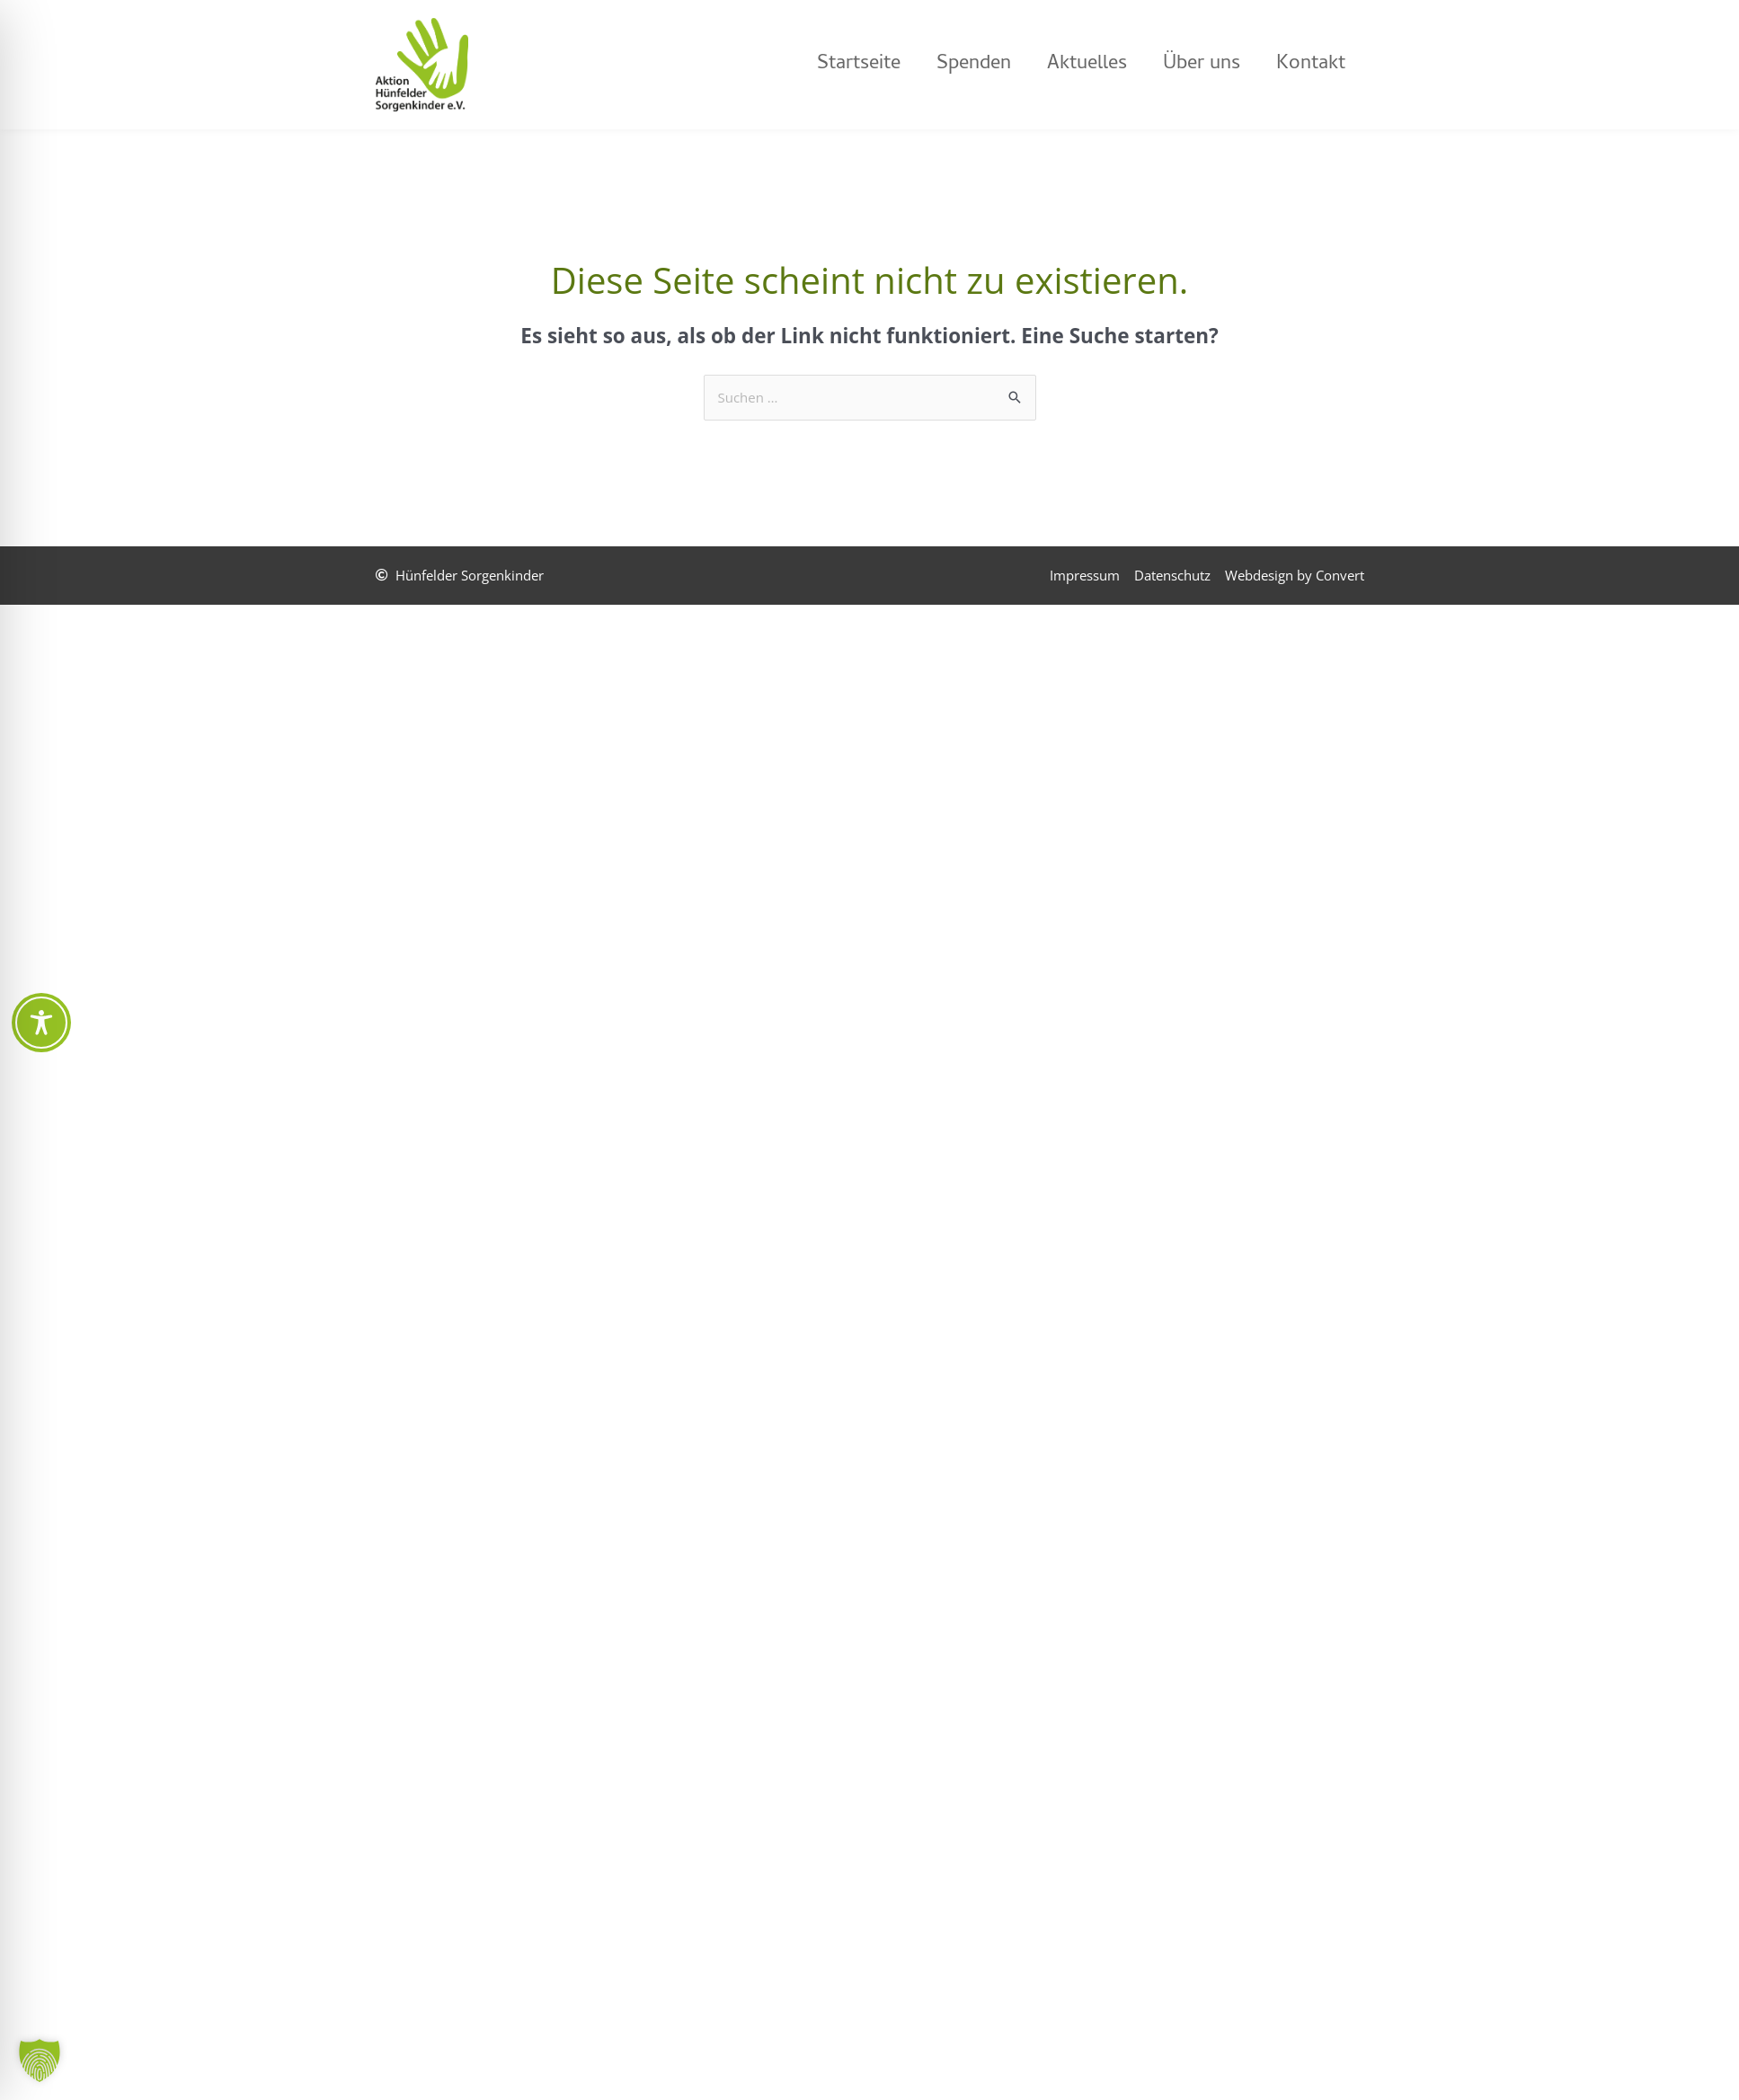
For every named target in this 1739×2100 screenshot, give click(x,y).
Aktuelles (1087, 64)
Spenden (973, 64)
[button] (39, 2060)
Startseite (859, 64)
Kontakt (1310, 64)
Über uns (1201, 64)
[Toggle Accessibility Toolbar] (41, 1022)
